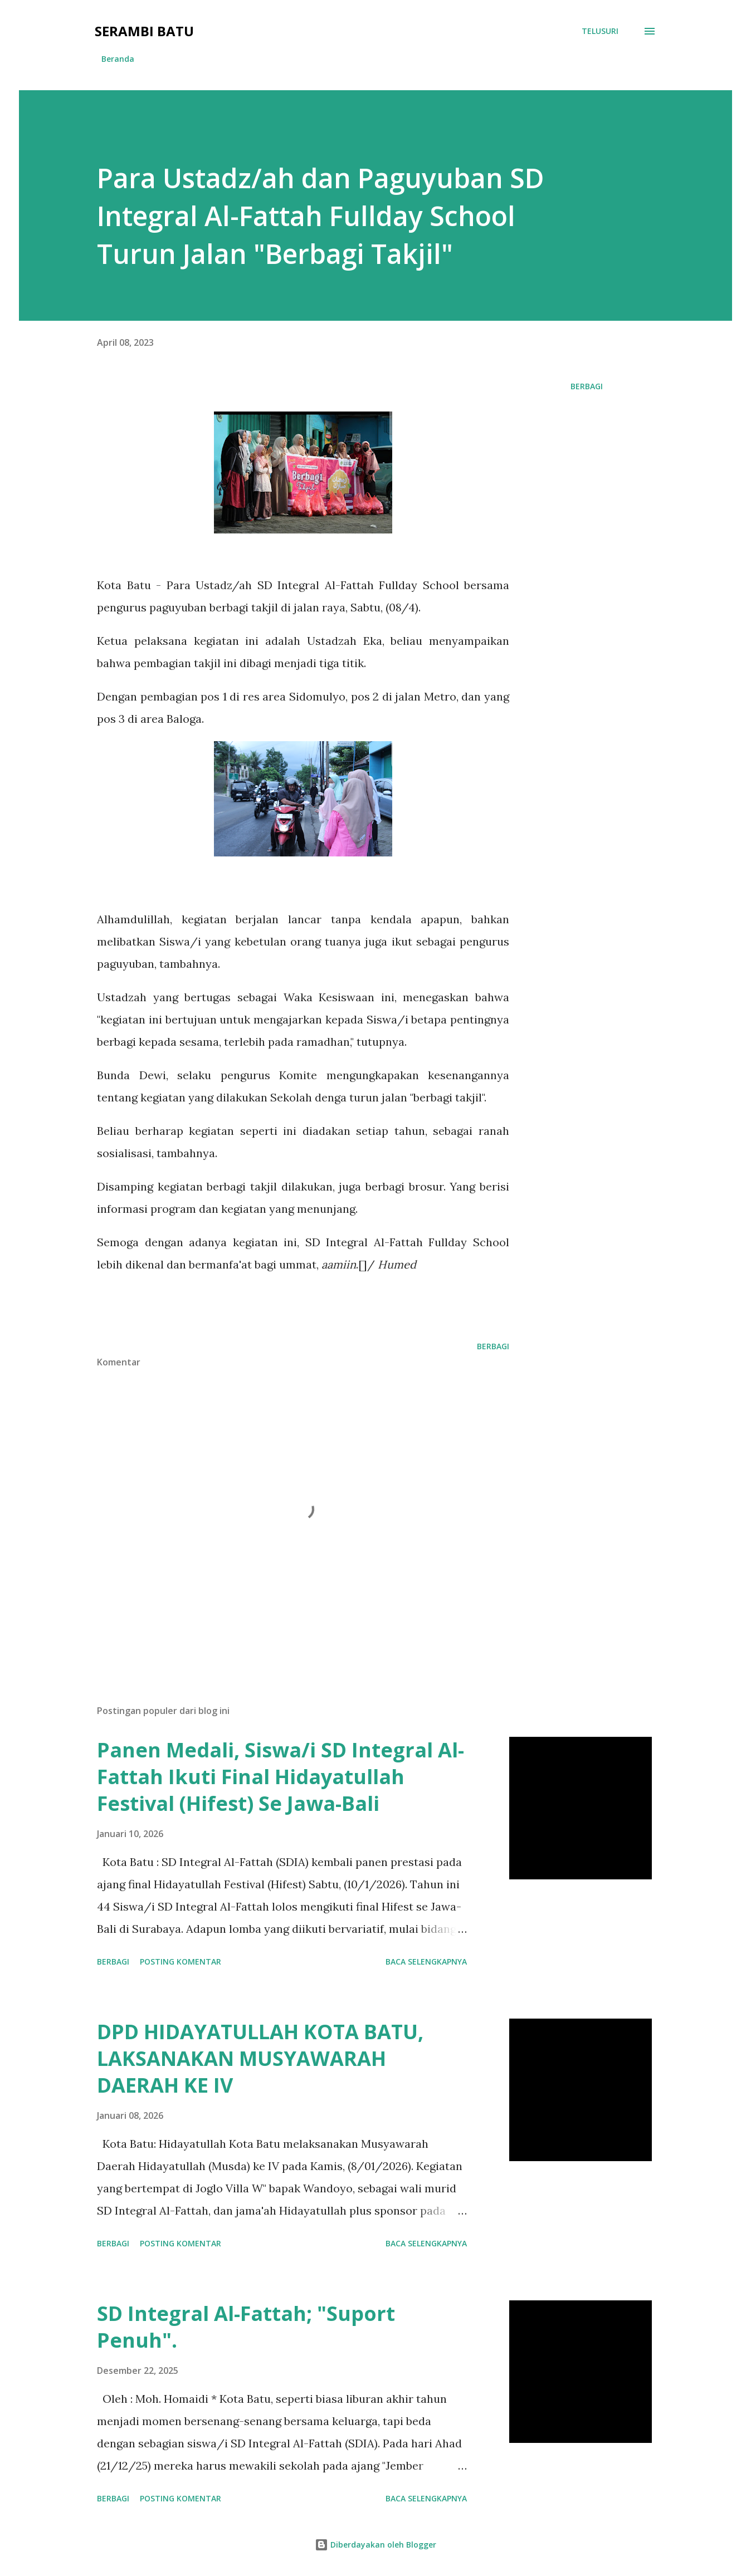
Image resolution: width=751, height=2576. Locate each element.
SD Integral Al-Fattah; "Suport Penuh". (246, 2327)
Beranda (117, 58)
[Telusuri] (600, 31)
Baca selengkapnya (426, 1961)
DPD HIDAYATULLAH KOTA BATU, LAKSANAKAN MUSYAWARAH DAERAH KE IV (260, 2058)
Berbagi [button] (586, 386)
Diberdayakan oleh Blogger (375, 2544)
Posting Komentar (180, 1961)
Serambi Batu (144, 31)
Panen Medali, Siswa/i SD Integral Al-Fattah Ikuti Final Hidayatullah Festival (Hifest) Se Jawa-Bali (280, 1776)
